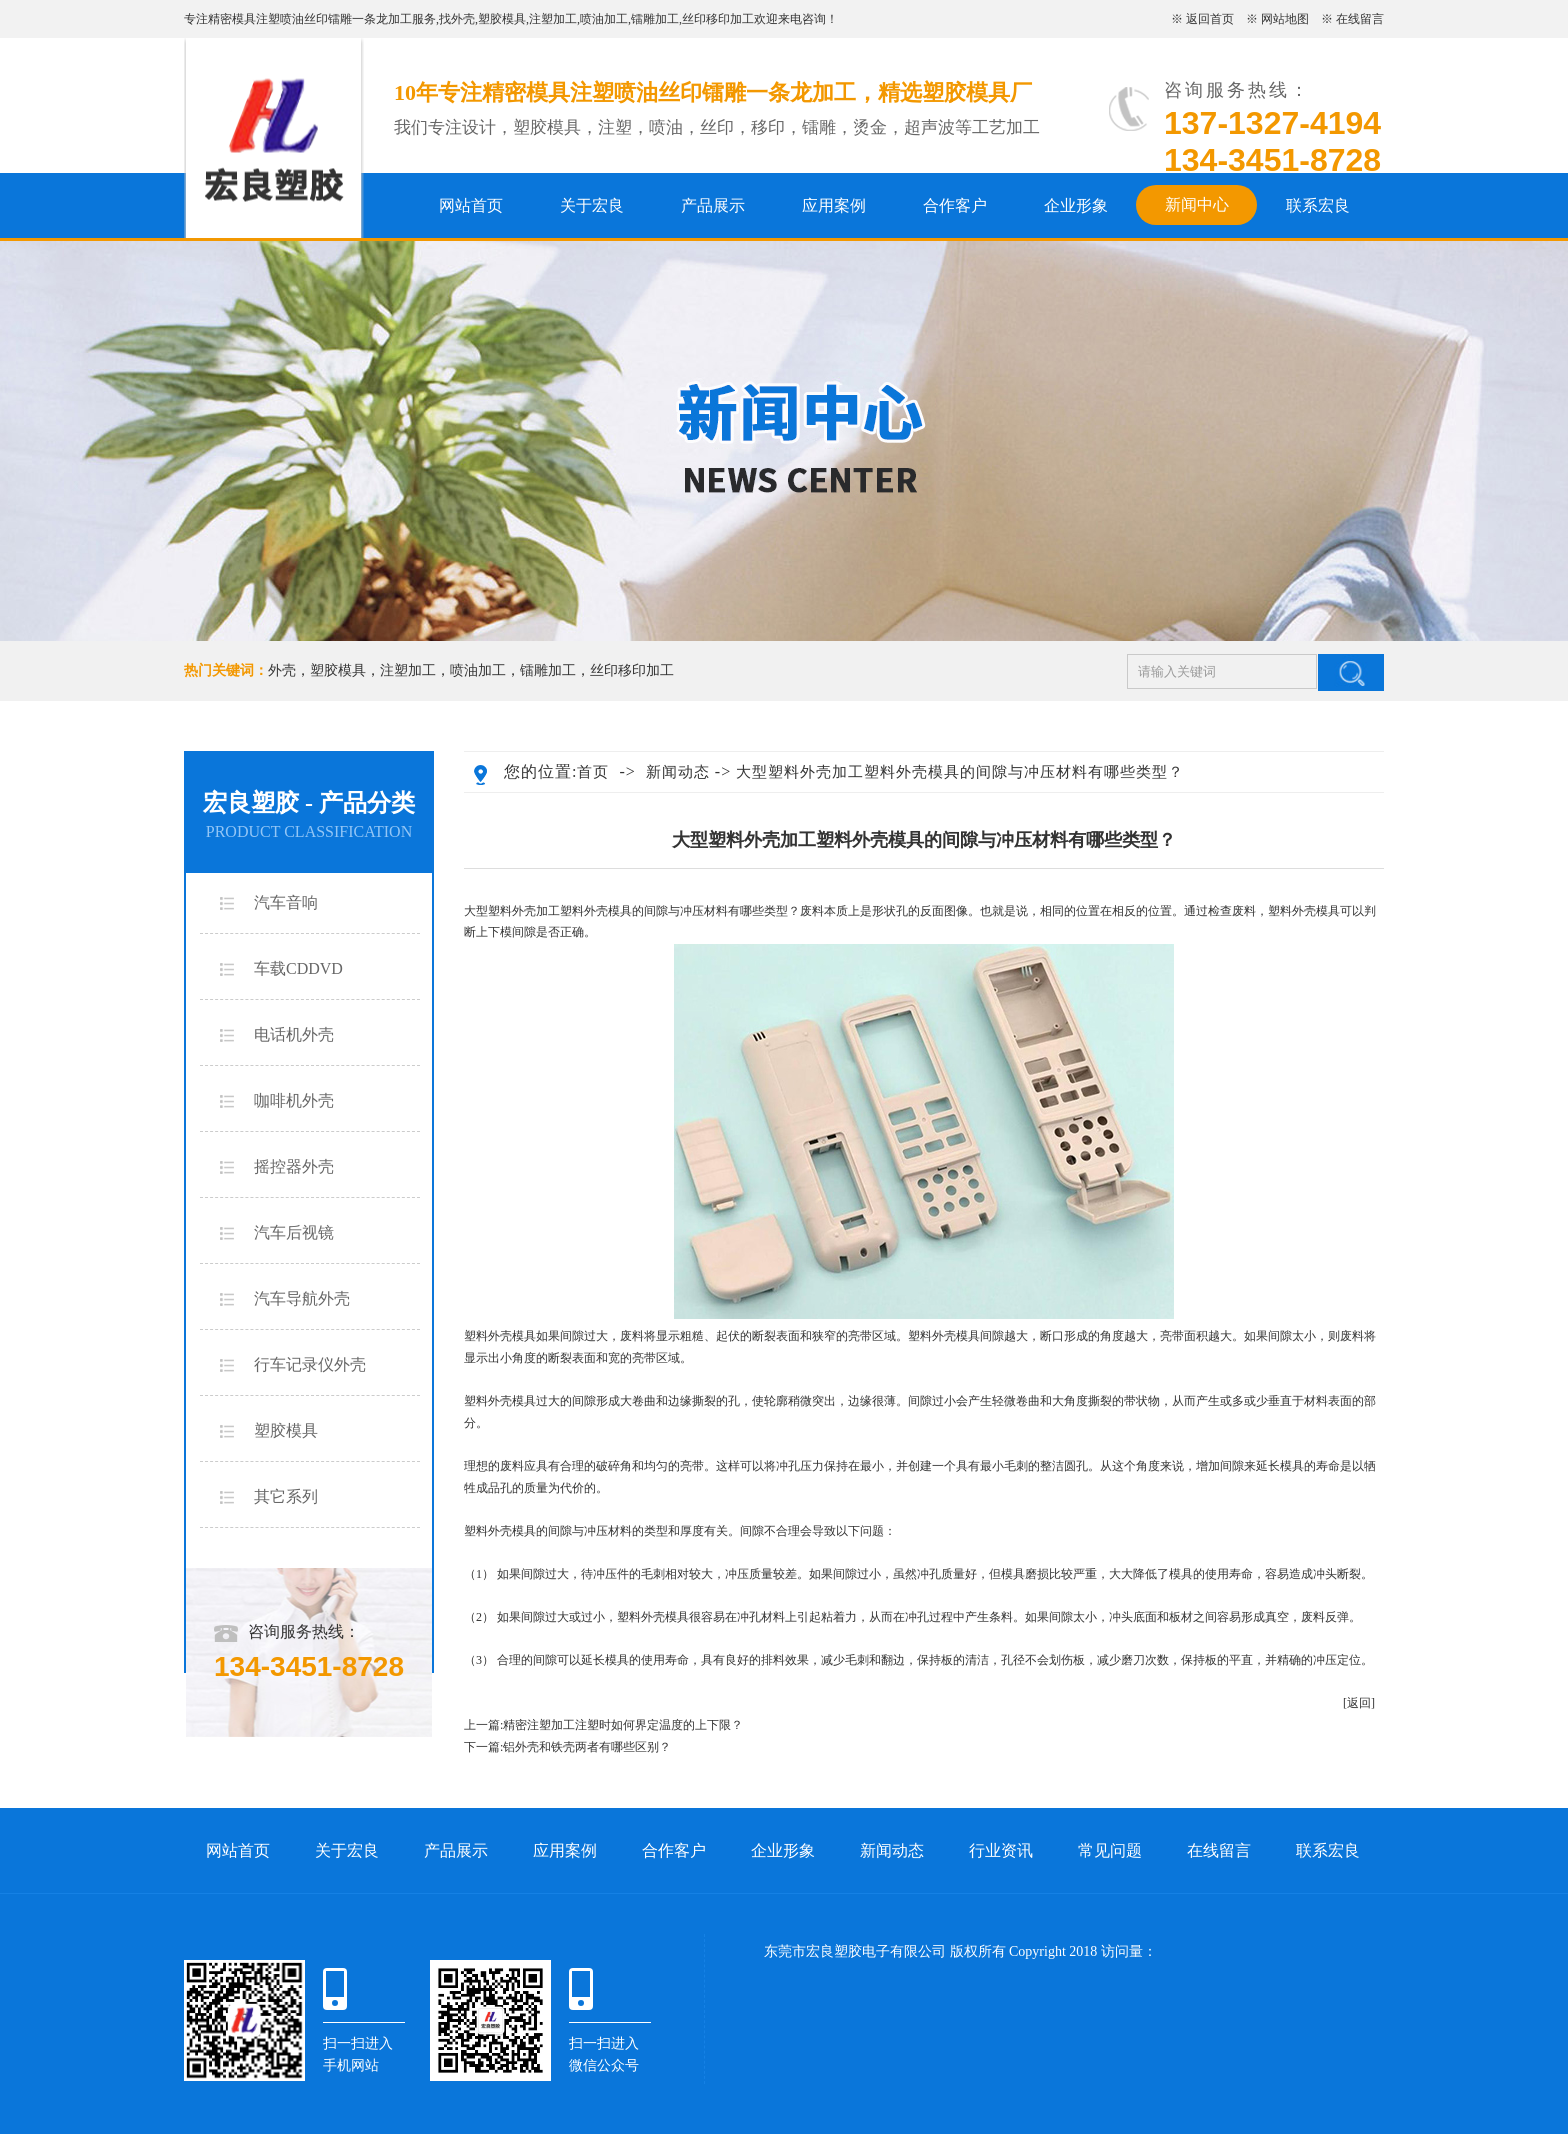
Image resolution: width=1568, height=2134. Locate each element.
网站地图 (1285, 19)
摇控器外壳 (294, 1166)
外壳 (463, 19)
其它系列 (286, 1496)
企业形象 (1076, 205)
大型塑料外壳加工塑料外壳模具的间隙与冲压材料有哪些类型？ (960, 772)
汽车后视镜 (294, 1232)
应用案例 (834, 205)
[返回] (1359, 1703)
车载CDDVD (298, 968)
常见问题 (1110, 1850)
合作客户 (955, 205)
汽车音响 (286, 902)
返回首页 (1210, 19)
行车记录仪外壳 (310, 1364)
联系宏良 (1318, 205)
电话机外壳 (294, 1034)
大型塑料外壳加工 (512, 911)
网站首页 (471, 205)
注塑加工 (553, 19)
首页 (593, 772)
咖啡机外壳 (294, 1100)
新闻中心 (1197, 204)
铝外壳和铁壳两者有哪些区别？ (587, 1747)
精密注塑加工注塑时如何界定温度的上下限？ (623, 1725)
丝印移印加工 (718, 19)
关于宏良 (592, 205)
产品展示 (713, 205)
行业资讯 (1001, 1850)
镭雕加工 (655, 19)
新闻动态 (678, 772)
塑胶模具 (502, 19)
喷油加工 (604, 19)
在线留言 (1360, 19)
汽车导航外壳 (302, 1298)
